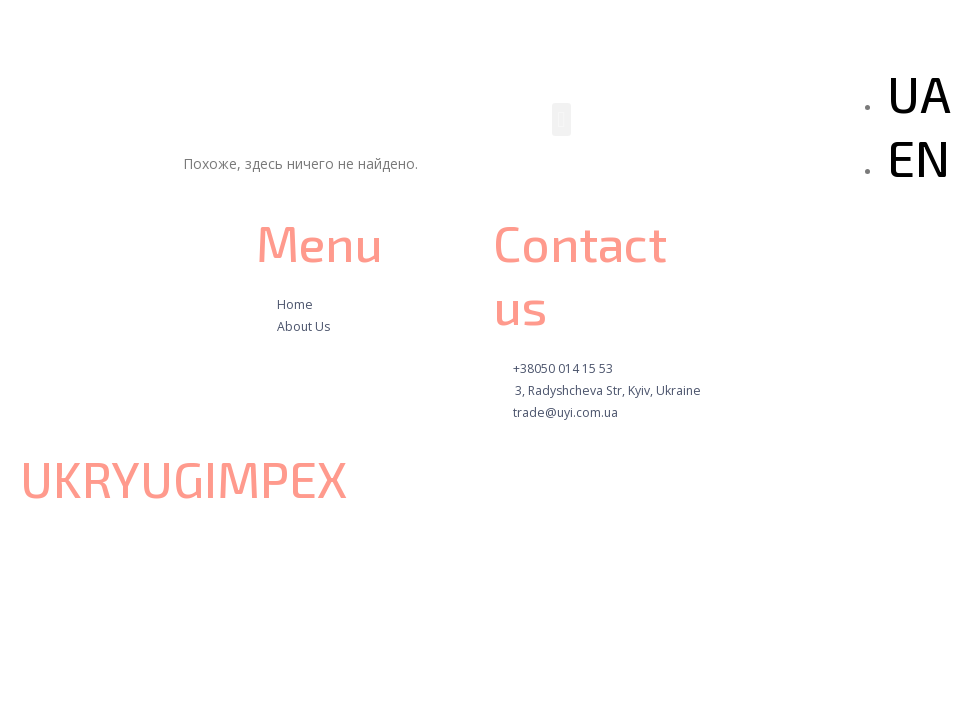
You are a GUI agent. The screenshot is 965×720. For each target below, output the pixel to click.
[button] (561, 119)
